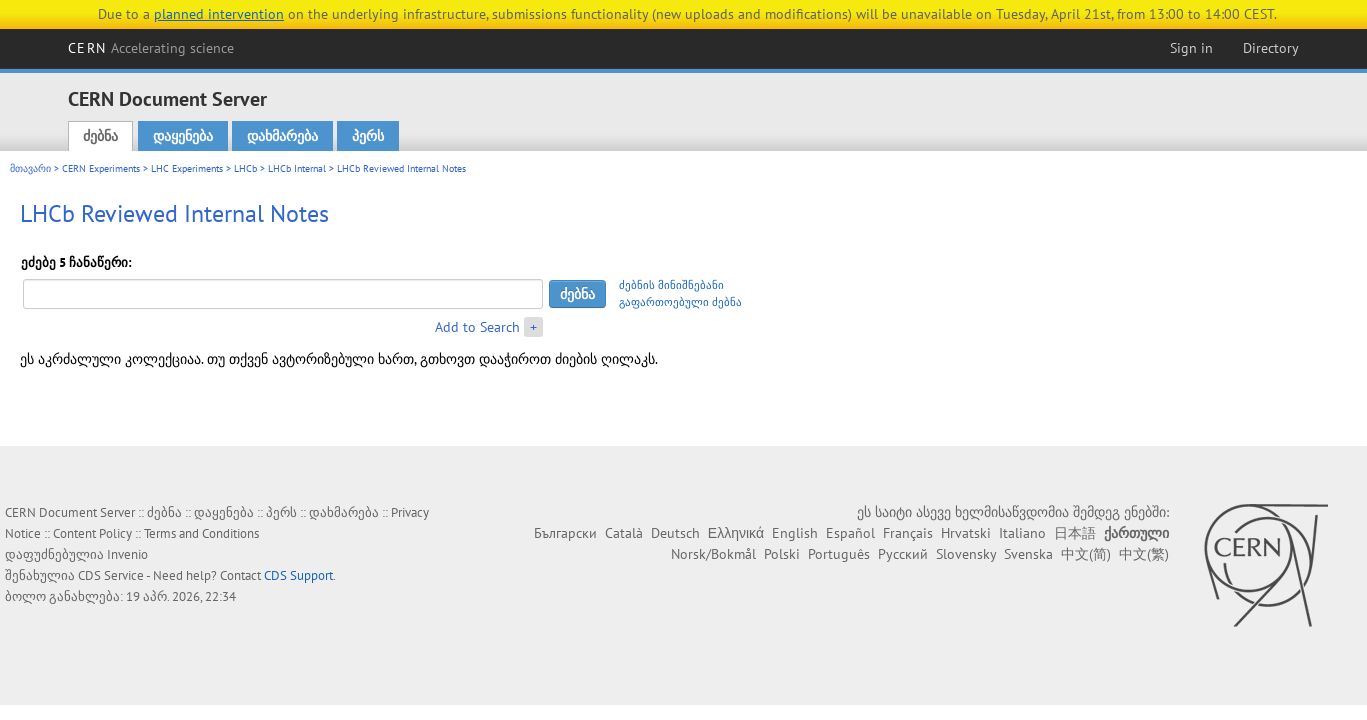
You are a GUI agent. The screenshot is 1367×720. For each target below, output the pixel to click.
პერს (368, 136)
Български (565, 533)
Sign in (1191, 48)
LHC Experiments (187, 168)
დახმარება (282, 136)
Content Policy (92, 533)
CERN (151, 48)
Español (850, 533)
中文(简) (1086, 554)
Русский (903, 554)
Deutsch (675, 533)
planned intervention (219, 14)
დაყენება (183, 136)
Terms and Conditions (201, 533)
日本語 (1075, 533)
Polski (782, 554)
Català (624, 533)
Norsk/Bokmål (713, 554)
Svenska (1028, 554)
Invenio (127, 554)
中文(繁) (1144, 554)
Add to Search (477, 327)
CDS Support (298, 575)
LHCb (245, 168)
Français (908, 533)
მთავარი (30, 168)
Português (839, 554)
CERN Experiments (101, 168)
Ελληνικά (736, 533)
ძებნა (100, 136)
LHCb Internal (297, 168)
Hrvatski (966, 533)
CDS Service (111, 575)
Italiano (1022, 533)
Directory (1271, 48)
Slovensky (966, 554)
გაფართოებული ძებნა (680, 302)
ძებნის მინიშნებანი (671, 285)
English (795, 533)
